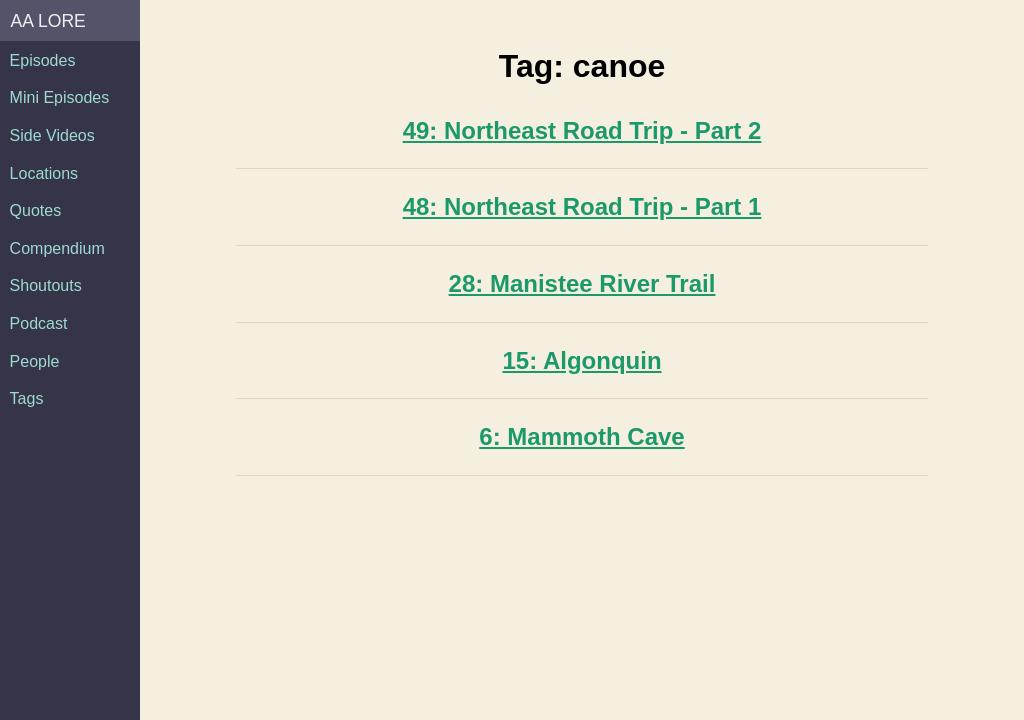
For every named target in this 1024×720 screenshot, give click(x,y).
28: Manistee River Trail (582, 283)
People (35, 361)
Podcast (39, 323)
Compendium (57, 248)
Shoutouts (46, 285)
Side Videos (52, 135)
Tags (27, 398)
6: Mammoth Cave (581, 436)
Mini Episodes (60, 97)
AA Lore (48, 21)
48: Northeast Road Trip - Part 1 (582, 206)
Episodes (43, 60)
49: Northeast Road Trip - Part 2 (582, 130)
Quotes (36, 210)
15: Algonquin (581, 360)
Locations (44, 173)
